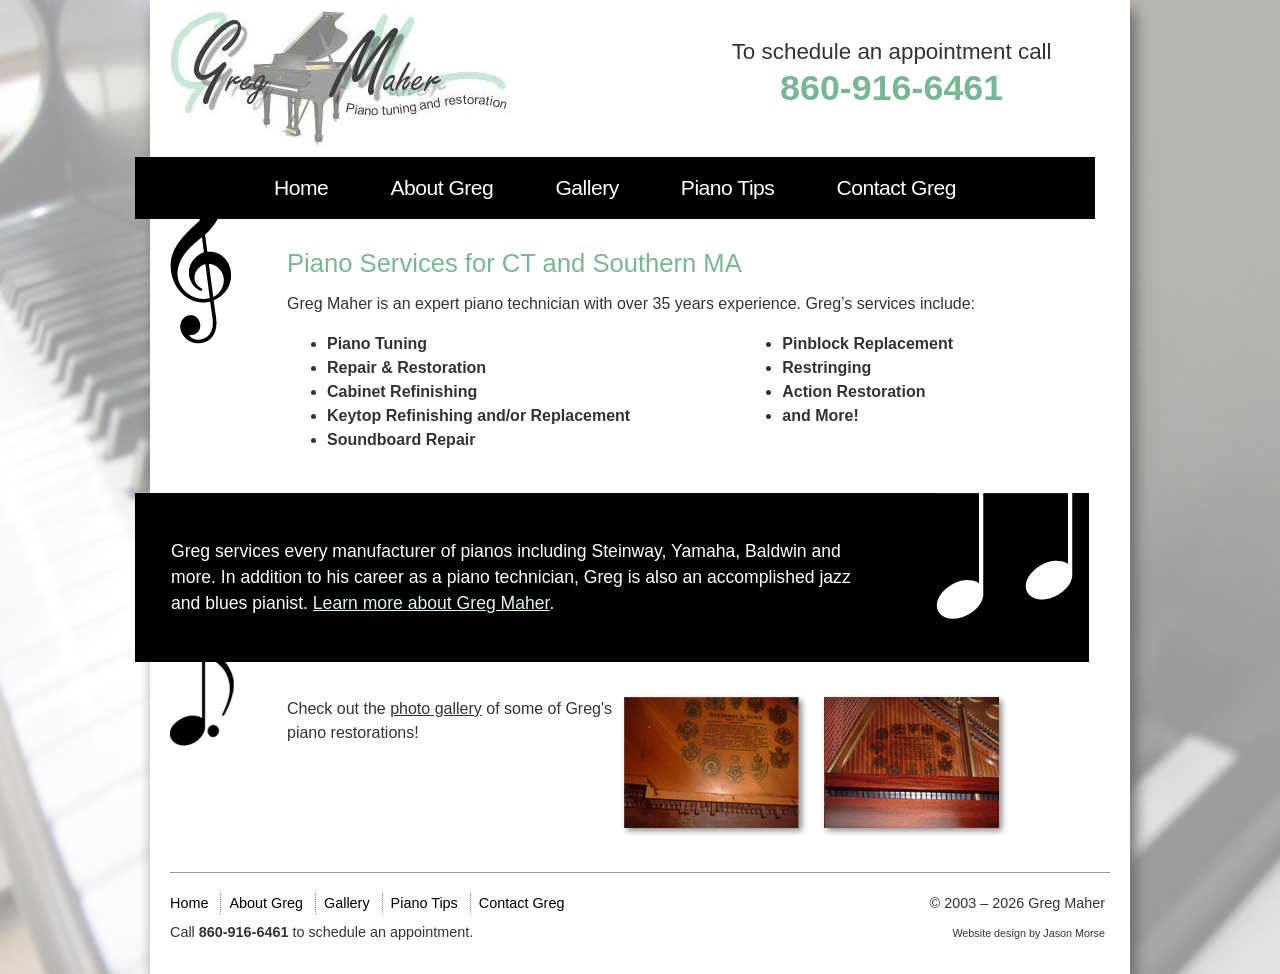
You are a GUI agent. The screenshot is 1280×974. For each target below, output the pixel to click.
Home (301, 187)
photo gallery (436, 708)
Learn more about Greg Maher (431, 603)
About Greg (441, 187)
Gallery (586, 187)
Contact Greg (896, 187)
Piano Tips (728, 187)
